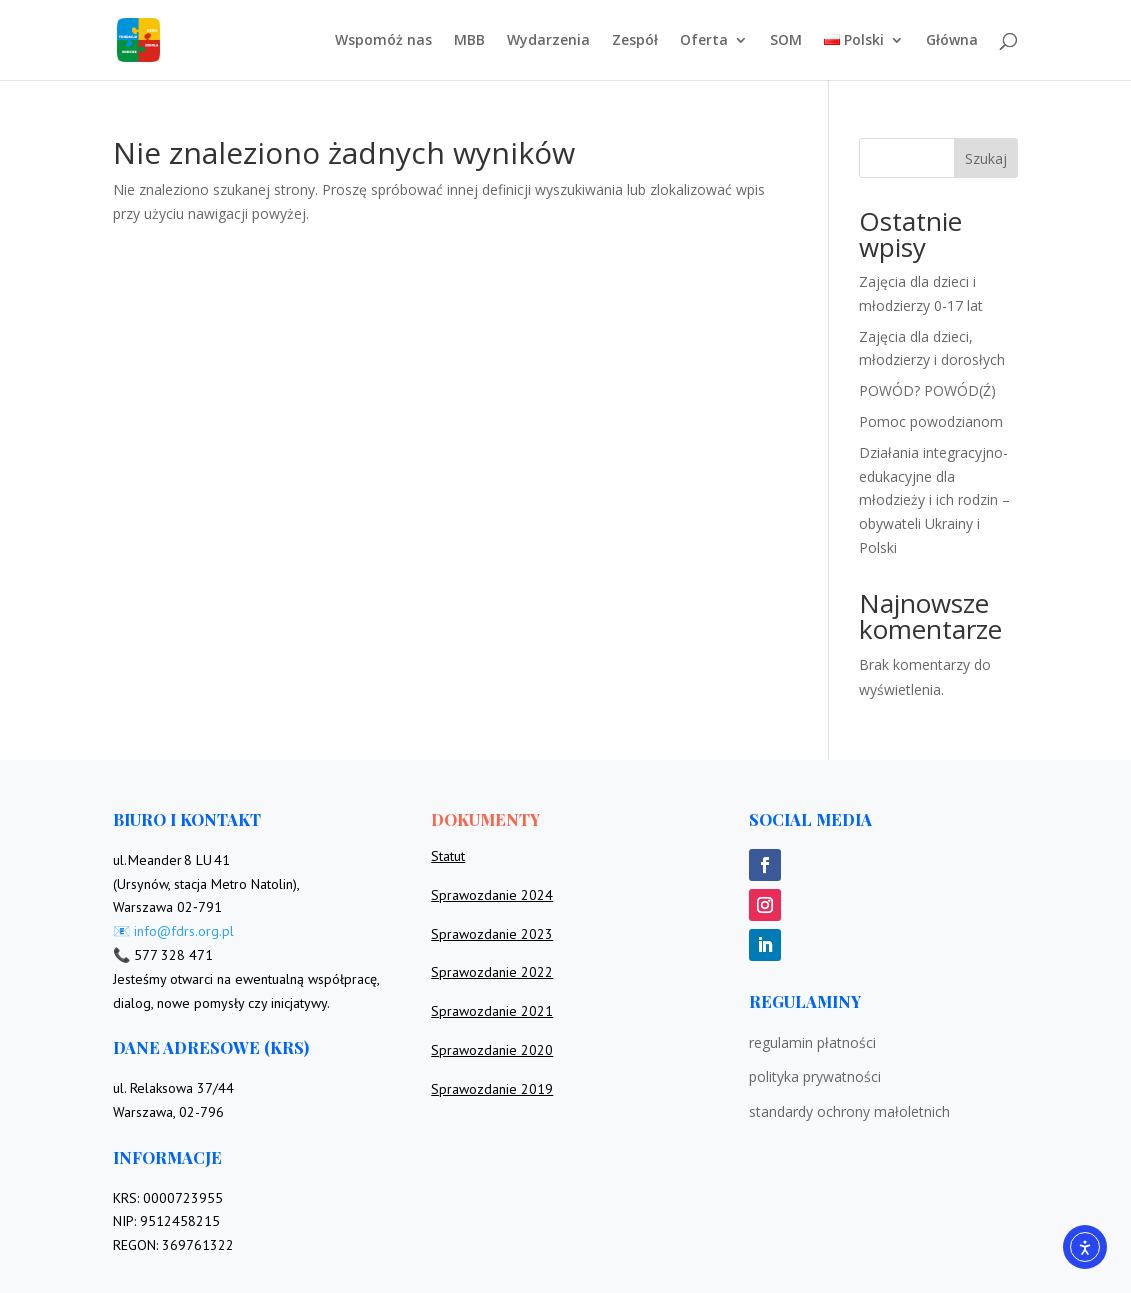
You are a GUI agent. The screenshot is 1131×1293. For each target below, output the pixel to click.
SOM (786, 41)
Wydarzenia (548, 41)
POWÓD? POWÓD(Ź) (927, 390)
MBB (469, 41)
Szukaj (986, 158)
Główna (952, 41)
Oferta (704, 41)
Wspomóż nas (383, 41)
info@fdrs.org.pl (184, 931)
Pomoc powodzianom (931, 421)
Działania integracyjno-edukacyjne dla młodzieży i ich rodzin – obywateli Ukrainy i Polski (934, 500)
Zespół (635, 41)
